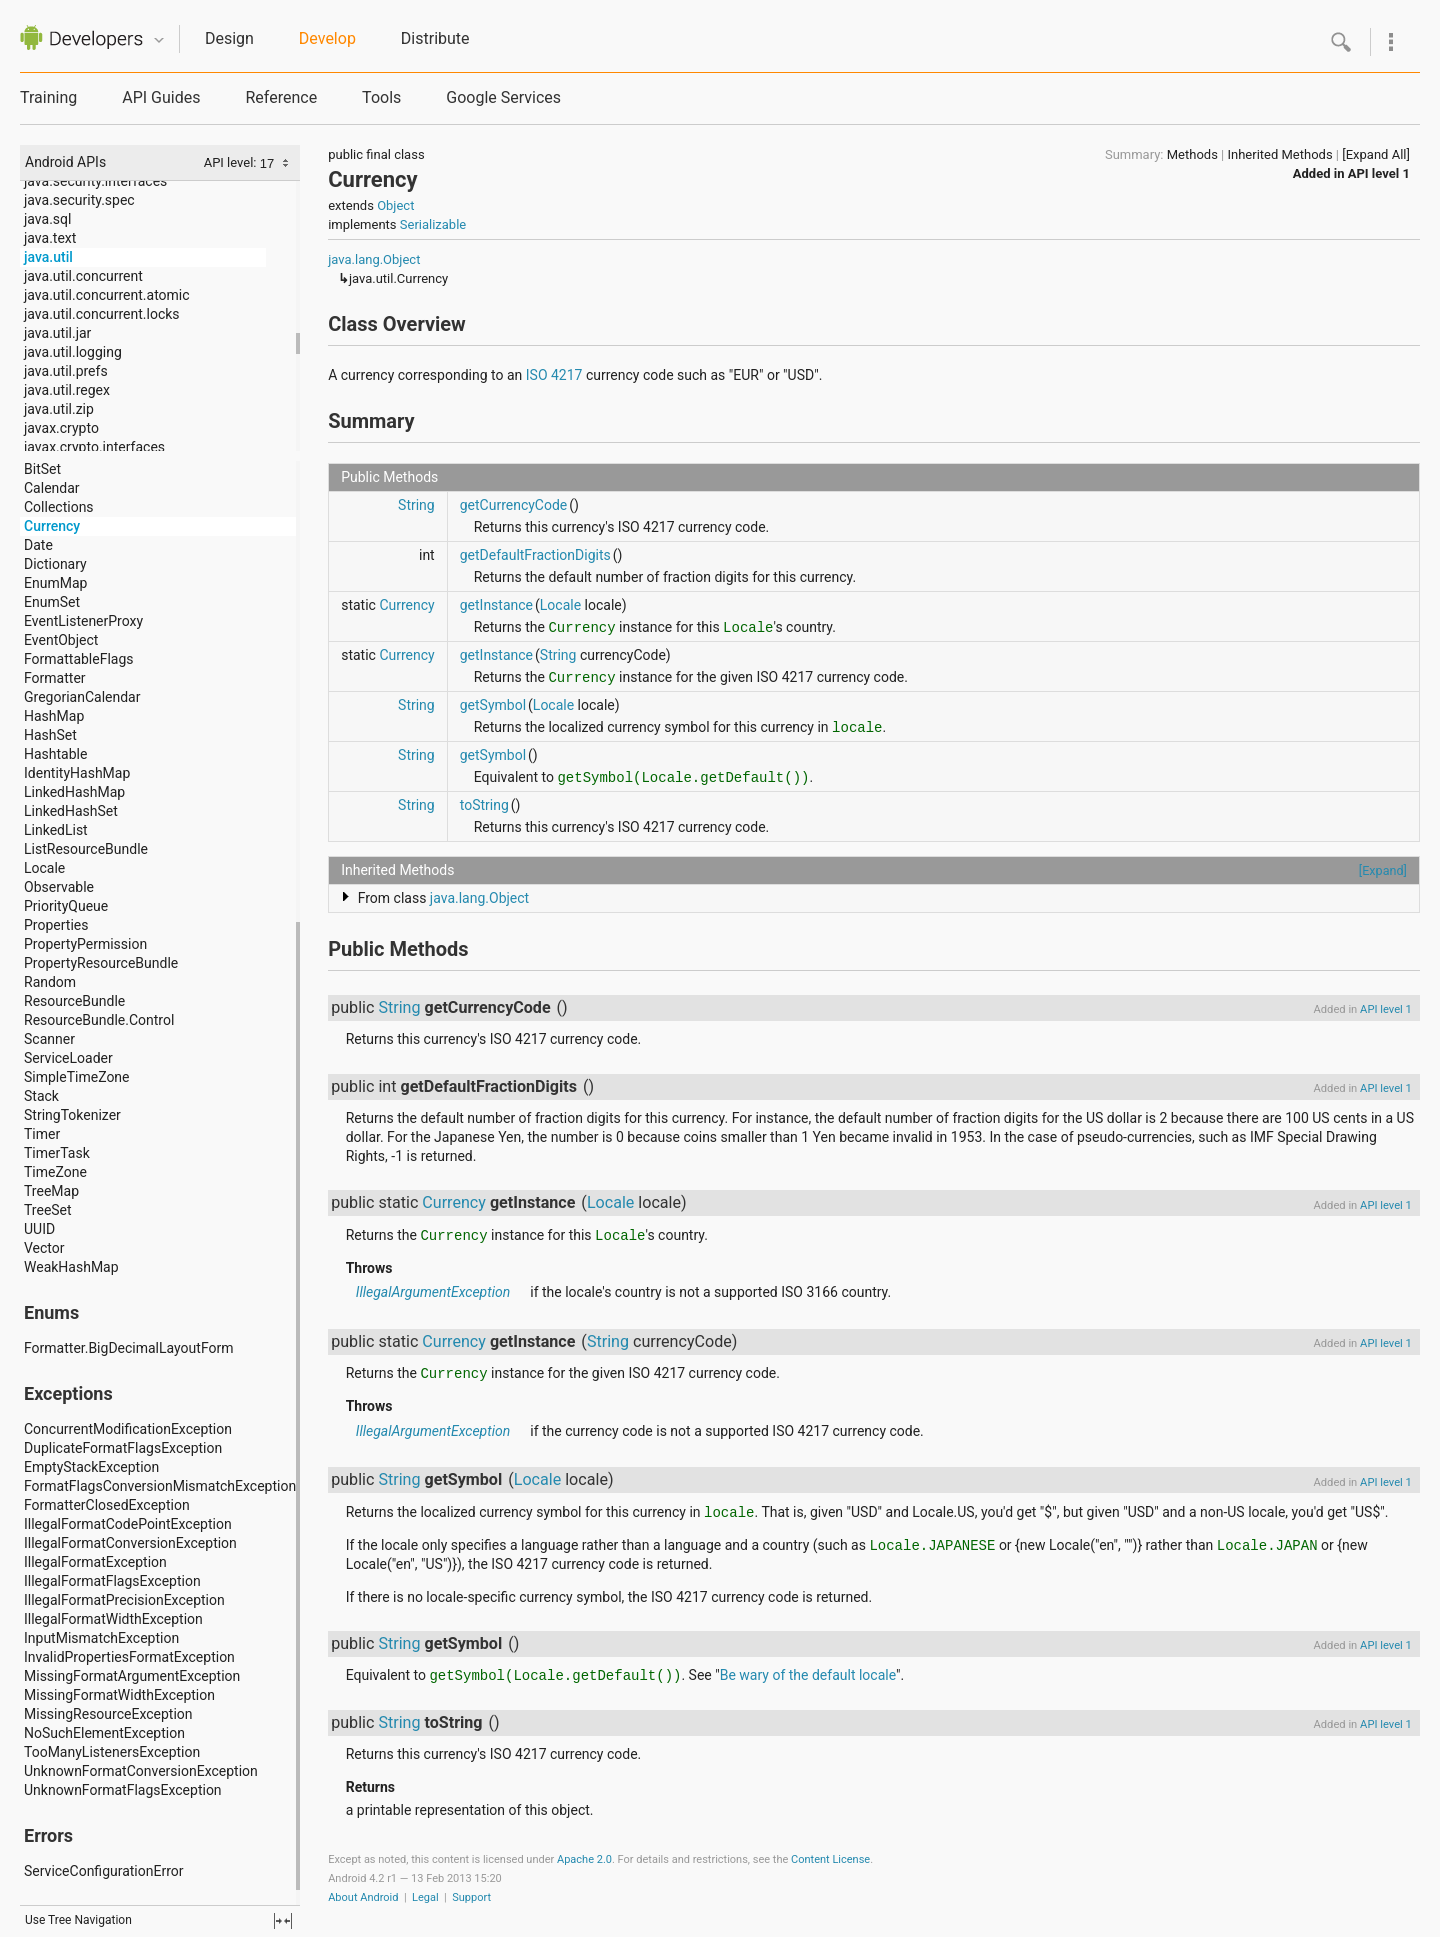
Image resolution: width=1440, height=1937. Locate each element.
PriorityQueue (66, 906)
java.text (50, 238)
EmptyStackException (91, 1467)
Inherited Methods (1279, 154)
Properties (56, 925)
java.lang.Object (374, 259)
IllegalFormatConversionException (130, 1543)
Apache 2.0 (584, 1859)
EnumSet (52, 602)
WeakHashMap (71, 1267)
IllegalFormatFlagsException (112, 1581)
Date (38, 545)
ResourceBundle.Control (99, 1020)
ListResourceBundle (86, 849)
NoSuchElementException (104, 1733)
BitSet (42, 469)
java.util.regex (67, 390)
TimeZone (55, 1172)
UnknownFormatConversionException (141, 1771)
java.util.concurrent (83, 276)
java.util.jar (57, 333)
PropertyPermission (85, 944)
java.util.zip (59, 409)
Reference (281, 97)
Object (395, 205)
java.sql (47, 219)
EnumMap (55, 583)
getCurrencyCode (514, 505)
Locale (44, 868)
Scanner (49, 1039)
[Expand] (1383, 870)
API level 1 (1379, 173)
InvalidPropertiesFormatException (129, 1657)
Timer (42, 1134)
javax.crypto (61, 428)
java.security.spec (79, 200)
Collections (59, 507)
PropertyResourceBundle (101, 963)
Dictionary (55, 564)
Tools (381, 97)
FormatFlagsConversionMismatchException (160, 1486)
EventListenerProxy (83, 621)
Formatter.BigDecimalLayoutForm (128, 1348)
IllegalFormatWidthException (113, 1619)
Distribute (435, 38)
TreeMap (51, 1191)
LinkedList (56, 830)
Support (471, 1897)
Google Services (503, 97)
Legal (425, 1897)
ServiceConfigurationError (104, 1871)
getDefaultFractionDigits (535, 555)
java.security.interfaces (95, 181)
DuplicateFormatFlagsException (123, 1448)
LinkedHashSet (71, 811)
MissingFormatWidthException (119, 1695)
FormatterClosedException (107, 1505)
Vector (44, 1248)
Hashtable (55, 754)
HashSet (50, 735)
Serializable (433, 224)
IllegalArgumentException (433, 1292)
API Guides (161, 97)
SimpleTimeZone (77, 1077)
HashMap (54, 716)
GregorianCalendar (82, 697)
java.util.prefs (66, 371)
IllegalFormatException (95, 1562)
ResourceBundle (74, 1001)
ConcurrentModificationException (128, 1429)
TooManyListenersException (112, 1752)
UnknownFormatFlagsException (123, 1790)
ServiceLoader (68, 1058)
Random (50, 982)
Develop (327, 38)
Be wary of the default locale (808, 1675)
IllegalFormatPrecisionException (124, 1600)
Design (229, 38)
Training (48, 97)
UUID (39, 1229)
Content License (830, 1859)
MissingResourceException (108, 1714)
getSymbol (493, 705)
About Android (363, 1897)
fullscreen (283, 1921)
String (416, 505)
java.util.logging (73, 352)
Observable (59, 887)
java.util (48, 257)
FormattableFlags (79, 659)
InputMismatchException (101, 1638)
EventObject (61, 640)
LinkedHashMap (74, 792)
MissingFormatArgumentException (132, 1676)
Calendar (52, 488)
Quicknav (159, 40)
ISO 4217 (554, 375)
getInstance (496, 605)
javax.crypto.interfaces (94, 447)
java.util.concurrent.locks (102, 314)
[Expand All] (1376, 154)
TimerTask (57, 1153)
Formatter (55, 678)
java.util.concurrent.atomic (107, 295)
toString (484, 805)
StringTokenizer (72, 1115)
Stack (41, 1096)
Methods (1192, 154)
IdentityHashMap (77, 773)
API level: (232, 162)
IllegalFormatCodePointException (128, 1524)
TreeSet (48, 1210)
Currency (52, 526)
